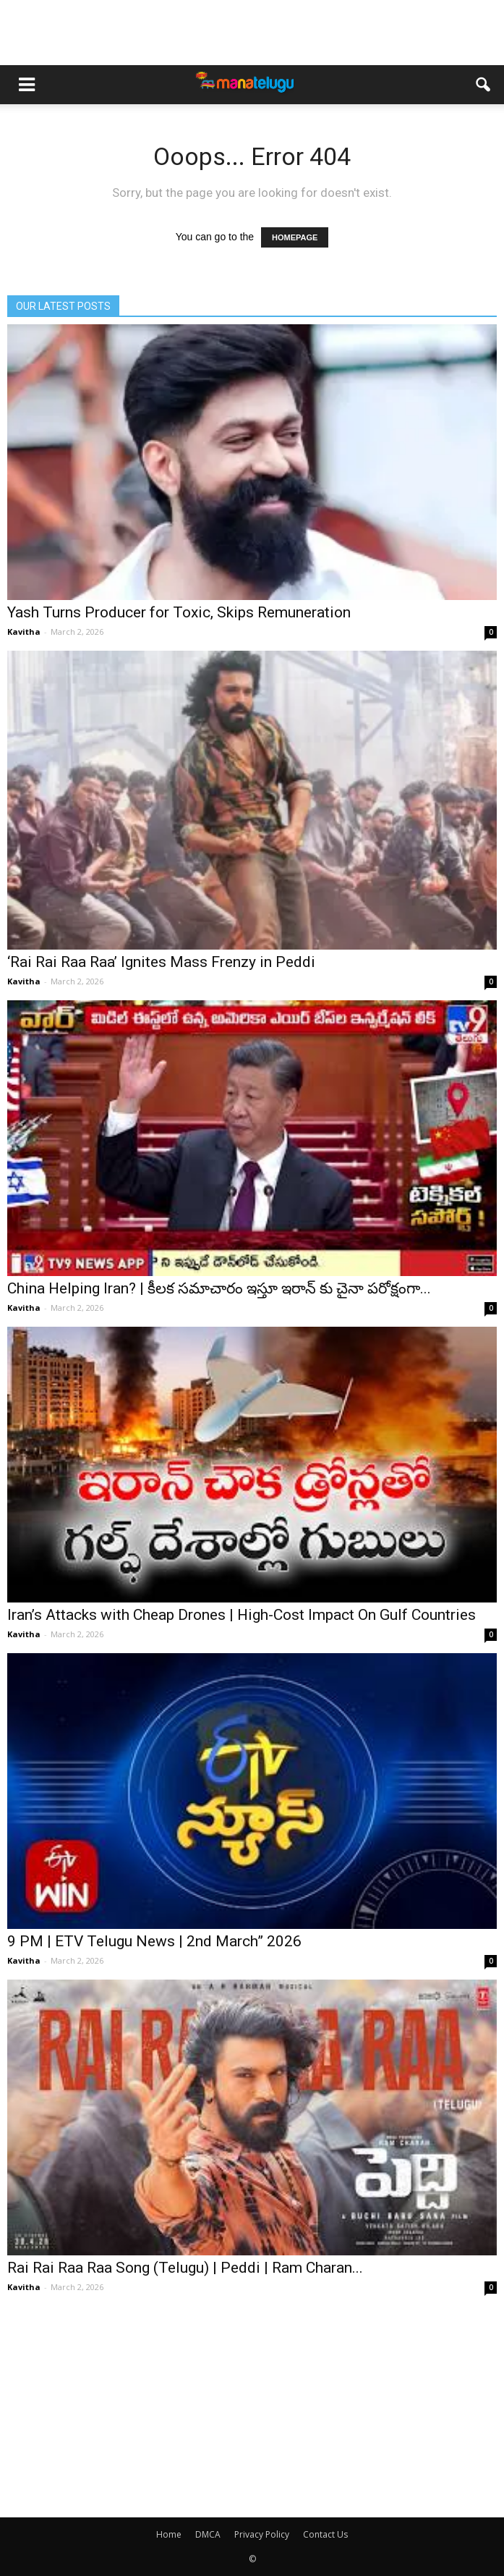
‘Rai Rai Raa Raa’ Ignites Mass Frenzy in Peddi (161, 962)
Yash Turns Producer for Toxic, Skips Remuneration (179, 612)
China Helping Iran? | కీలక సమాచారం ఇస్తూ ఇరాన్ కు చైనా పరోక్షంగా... (219, 1288)
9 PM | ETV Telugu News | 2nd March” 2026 (154, 1941)
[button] (484, 84)
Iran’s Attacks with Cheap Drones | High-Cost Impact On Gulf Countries (241, 1614)
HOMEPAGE (294, 237)
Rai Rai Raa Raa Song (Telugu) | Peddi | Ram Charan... (185, 2267)
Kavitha (23, 631)
